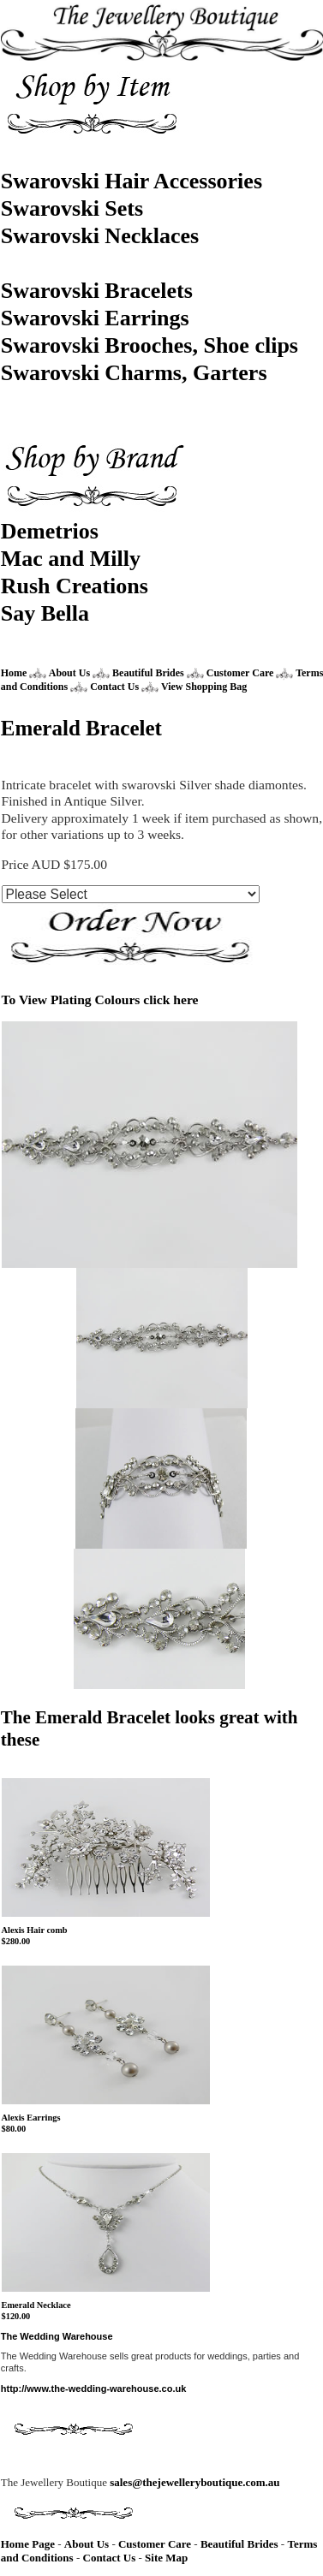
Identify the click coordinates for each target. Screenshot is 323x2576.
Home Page (28, 2543)
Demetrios (50, 531)
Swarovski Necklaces (100, 235)
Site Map (166, 2557)
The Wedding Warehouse (57, 2336)
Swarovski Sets (72, 208)
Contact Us (115, 687)
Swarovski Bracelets (97, 290)
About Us (69, 673)
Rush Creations (74, 586)
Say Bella (45, 613)
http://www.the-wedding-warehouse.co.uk (94, 2388)
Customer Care (240, 673)
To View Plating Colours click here (100, 999)
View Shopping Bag (204, 687)
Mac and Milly (71, 558)
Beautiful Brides (148, 673)
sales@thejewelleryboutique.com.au (194, 2482)
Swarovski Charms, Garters (134, 372)
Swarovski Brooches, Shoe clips (149, 345)
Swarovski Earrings (95, 318)
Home (14, 673)
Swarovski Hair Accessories (131, 181)
